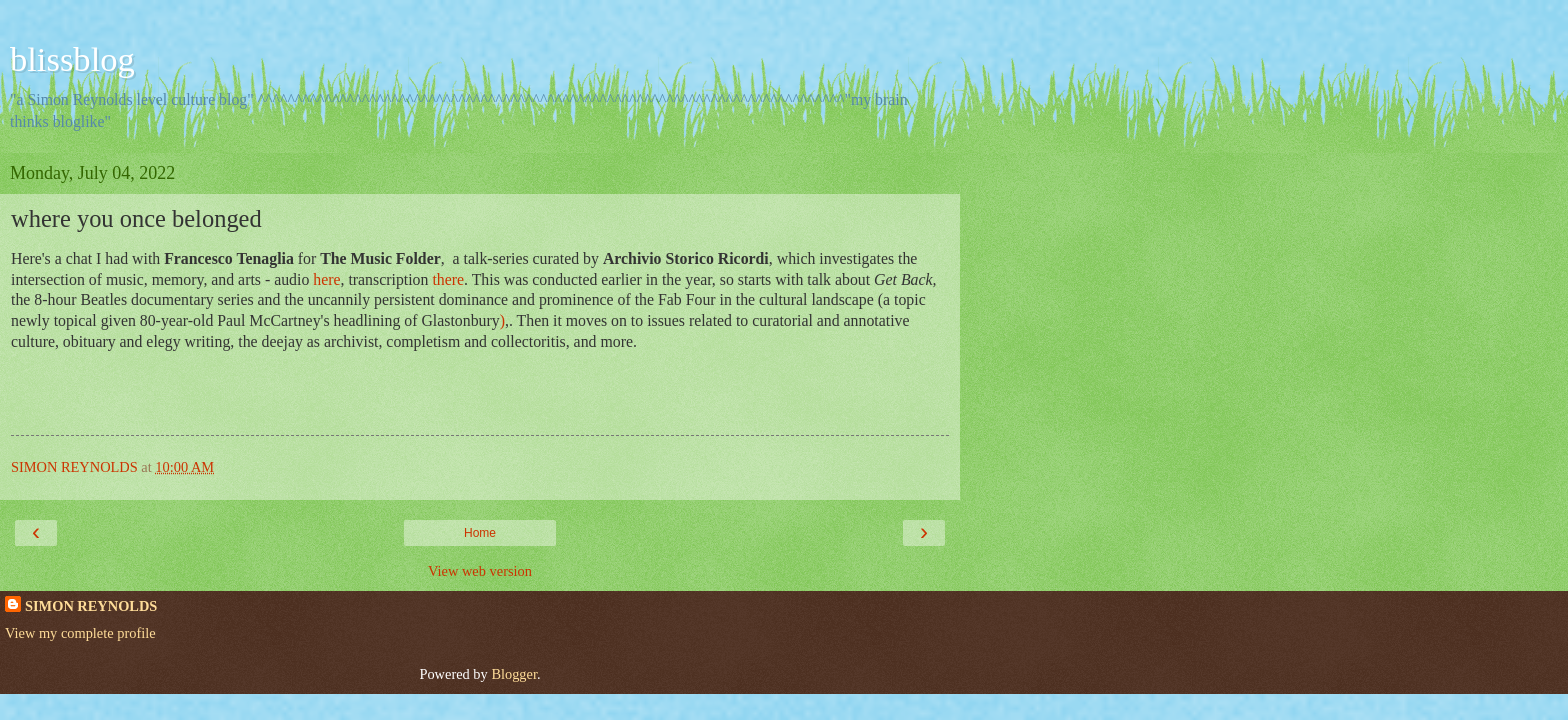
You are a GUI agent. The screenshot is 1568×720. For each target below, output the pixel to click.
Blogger (514, 674)
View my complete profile (80, 633)
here (326, 279)
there (448, 279)
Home (480, 533)
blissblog (72, 59)
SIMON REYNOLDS (91, 606)
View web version (480, 571)
